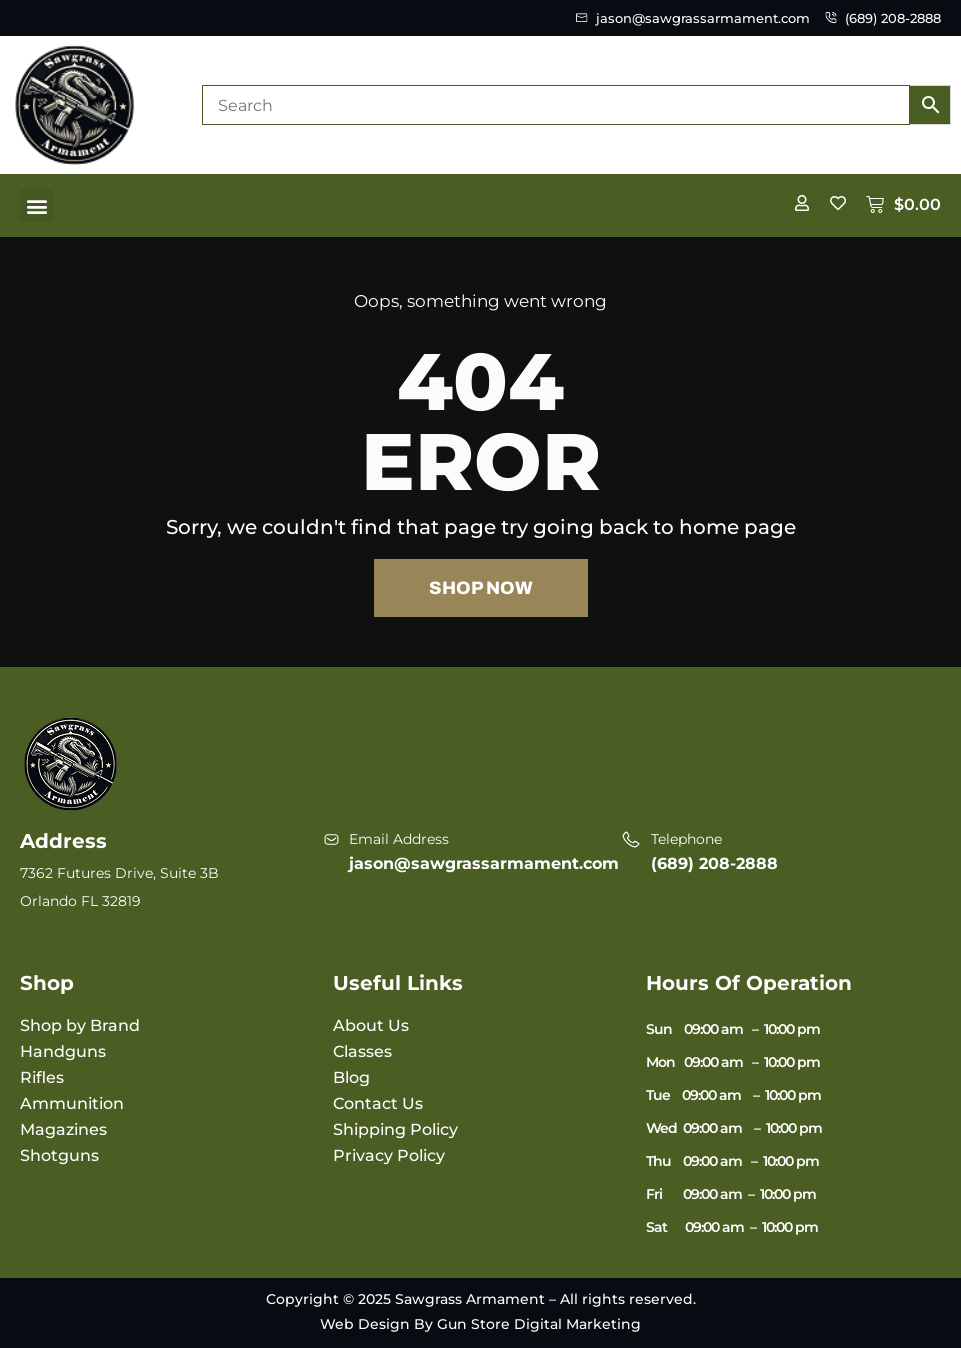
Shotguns (59, 1155)
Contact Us (378, 1103)
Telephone (686, 839)
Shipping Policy (395, 1129)
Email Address (399, 839)
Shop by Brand (80, 1025)
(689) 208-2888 (714, 863)
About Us (371, 1025)
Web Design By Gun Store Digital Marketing (480, 1324)
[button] (36, 205)
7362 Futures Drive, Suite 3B (119, 873)
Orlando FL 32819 (80, 901)
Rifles (42, 1077)
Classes (362, 1051)
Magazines (63, 1129)
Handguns (63, 1051)
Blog (351, 1077)
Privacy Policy (389, 1155)
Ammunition (72, 1103)
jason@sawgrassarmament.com (484, 863)
